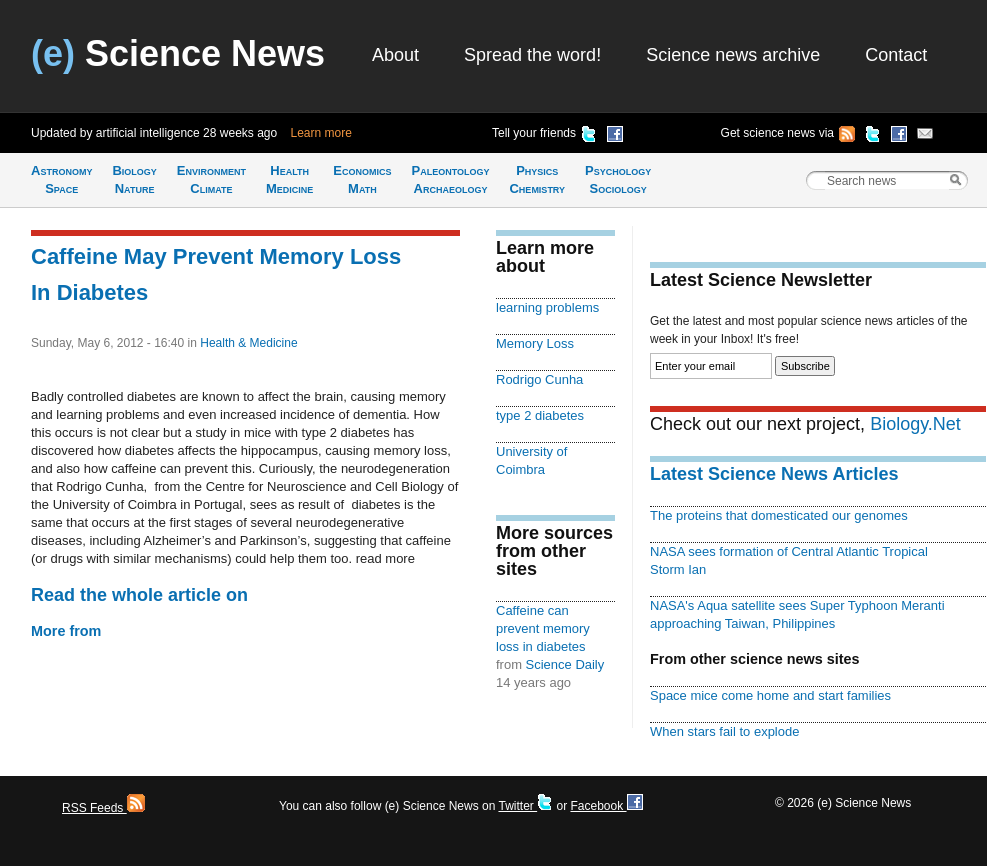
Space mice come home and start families (770, 695)
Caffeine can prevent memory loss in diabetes (543, 628)
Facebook (606, 806)
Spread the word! (532, 55)
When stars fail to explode (724, 731)
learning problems (547, 307)
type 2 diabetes (540, 415)
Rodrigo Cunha (539, 379)
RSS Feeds (103, 808)
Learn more (321, 133)
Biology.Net (915, 424)
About (395, 55)
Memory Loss (535, 343)
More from (66, 631)
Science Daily (565, 664)
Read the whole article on (139, 595)
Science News (178, 53)
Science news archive (733, 55)
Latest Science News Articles (774, 474)
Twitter (525, 806)
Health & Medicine (248, 343)
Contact (896, 55)
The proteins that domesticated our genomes (779, 515)
